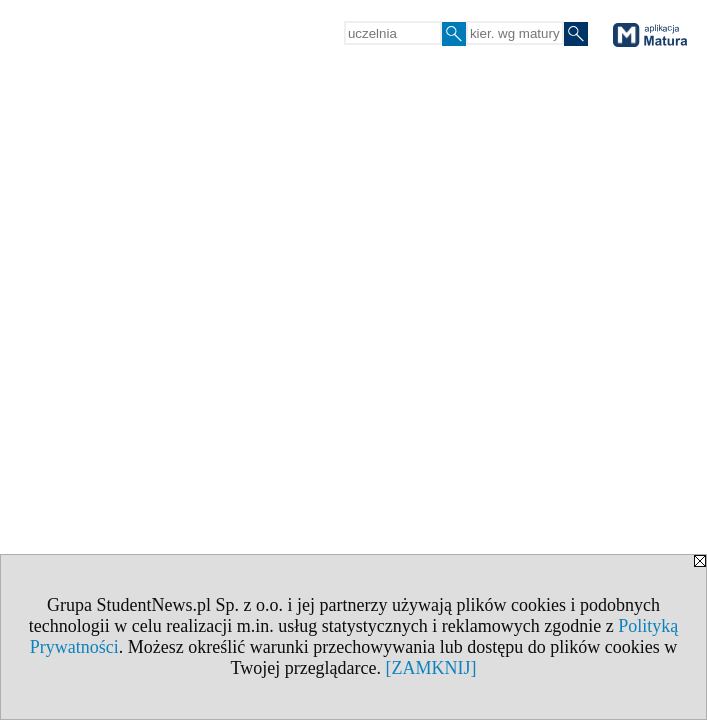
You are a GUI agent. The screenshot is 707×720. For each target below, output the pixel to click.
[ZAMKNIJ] (431, 668)
